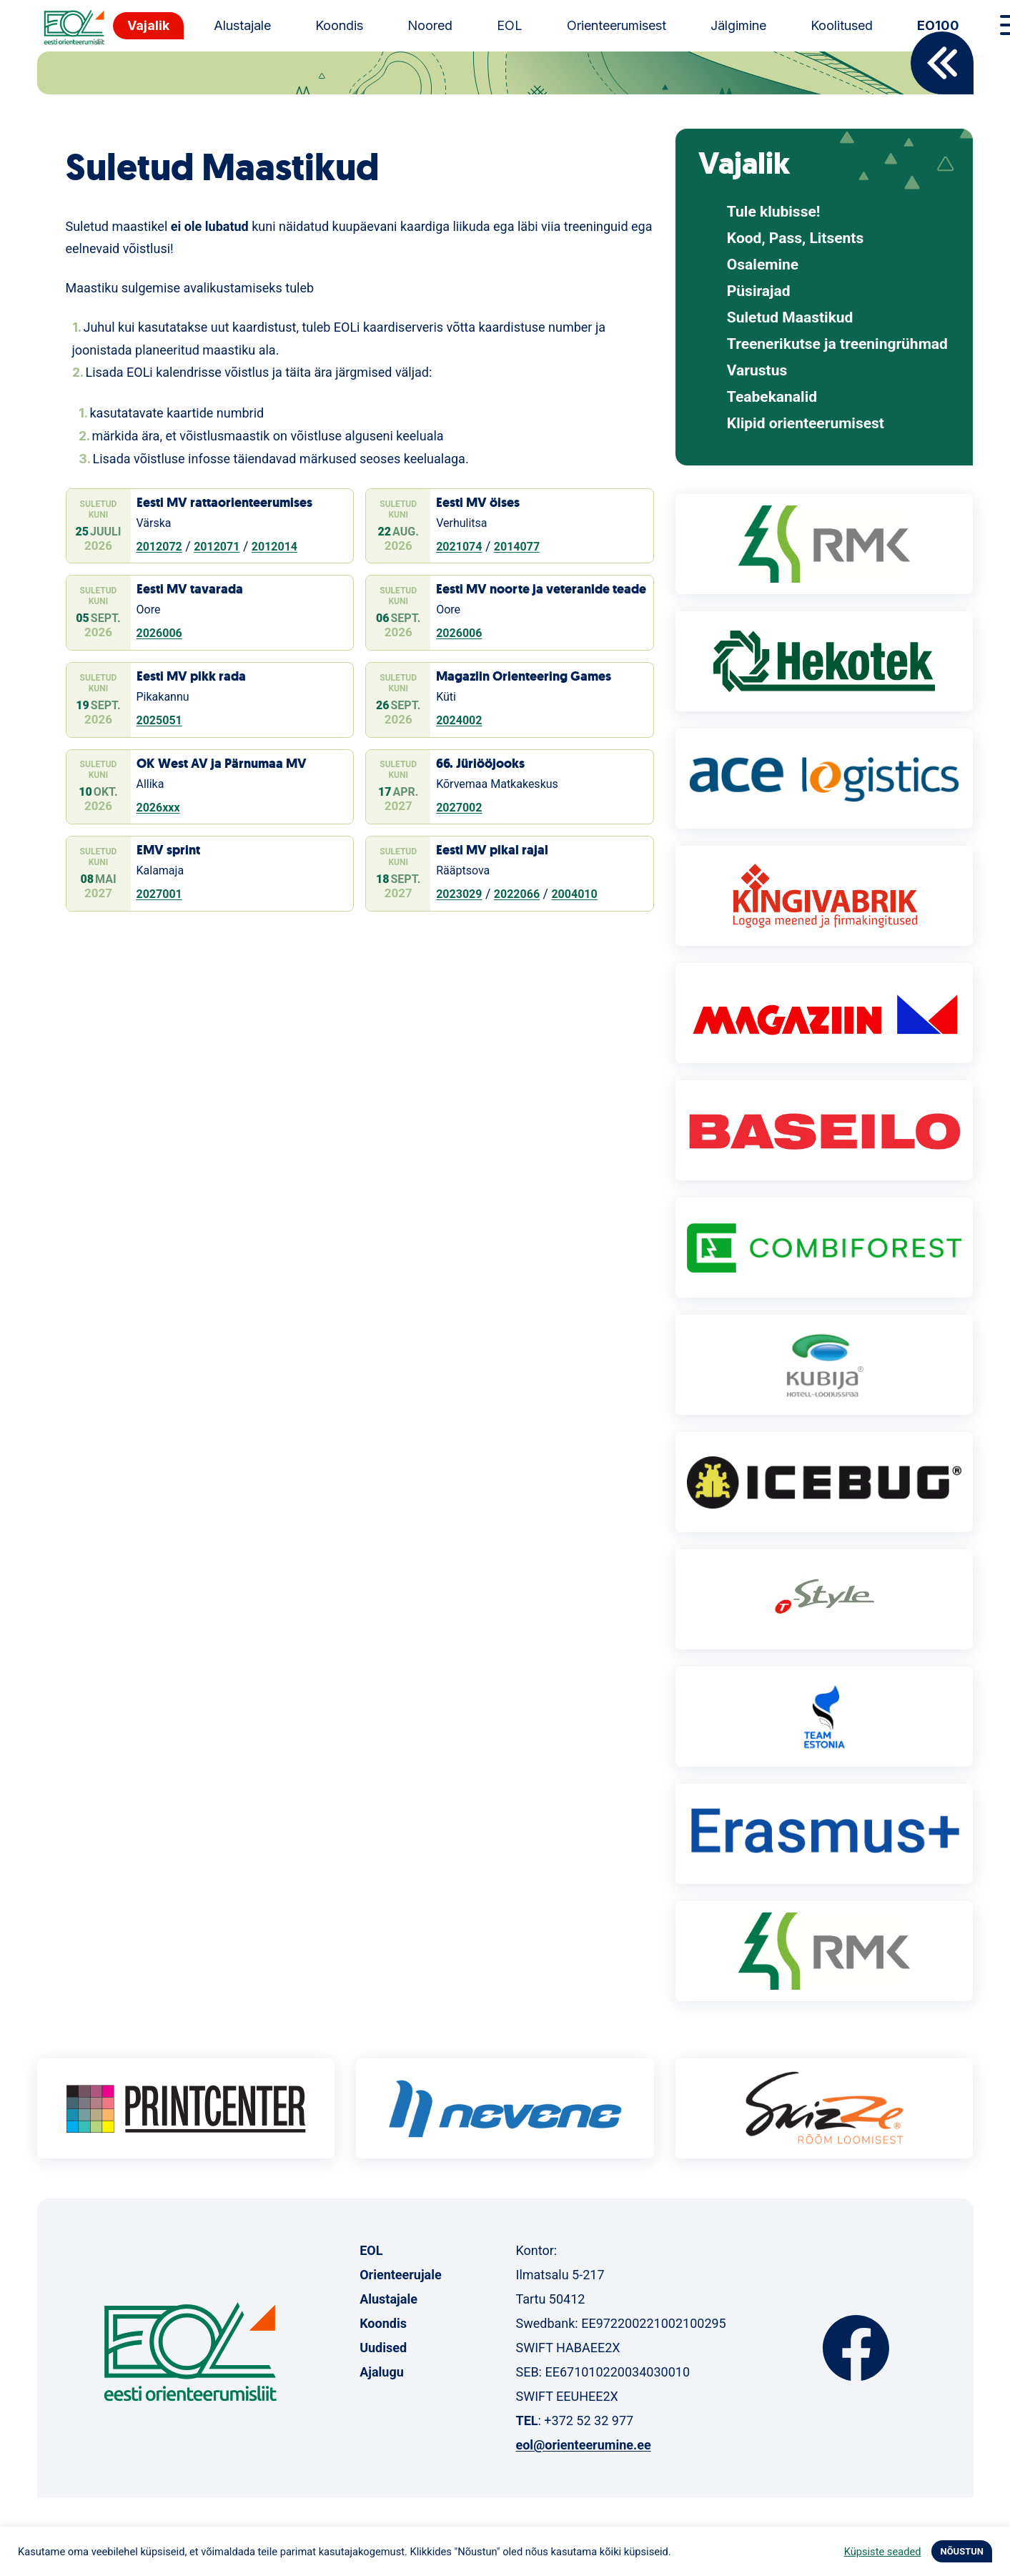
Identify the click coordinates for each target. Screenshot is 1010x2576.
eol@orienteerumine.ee (582, 2444)
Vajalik (148, 25)
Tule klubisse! (774, 211)
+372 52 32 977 (588, 2420)
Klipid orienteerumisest (805, 423)
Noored (429, 25)
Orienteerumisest (616, 25)
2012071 (216, 546)
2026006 (159, 633)
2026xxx (158, 807)
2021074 (459, 546)
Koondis (339, 25)
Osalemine (762, 264)
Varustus (757, 370)
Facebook (856, 2348)
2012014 (274, 546)
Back (942, 62)
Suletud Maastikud (790, 317)
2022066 (517, 894)
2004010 (574, 894)
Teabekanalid (772, 397)
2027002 (459, 807)
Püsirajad (759, 291)
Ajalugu (382, 2371)
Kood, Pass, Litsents (795, 238)
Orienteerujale (401, 2274)
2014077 (517, 546)
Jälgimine (738, 25)
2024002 (459, 720)
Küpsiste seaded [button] (882, 2551)
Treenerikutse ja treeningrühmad (837, 344)
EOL (510, 25)
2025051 (159, 720)
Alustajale (242, 25)
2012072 (159, 546)
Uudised (383, 2347)
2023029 (459, 894)
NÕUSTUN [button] (962, 2551)
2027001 (159, 894)
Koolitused (842, 25)
